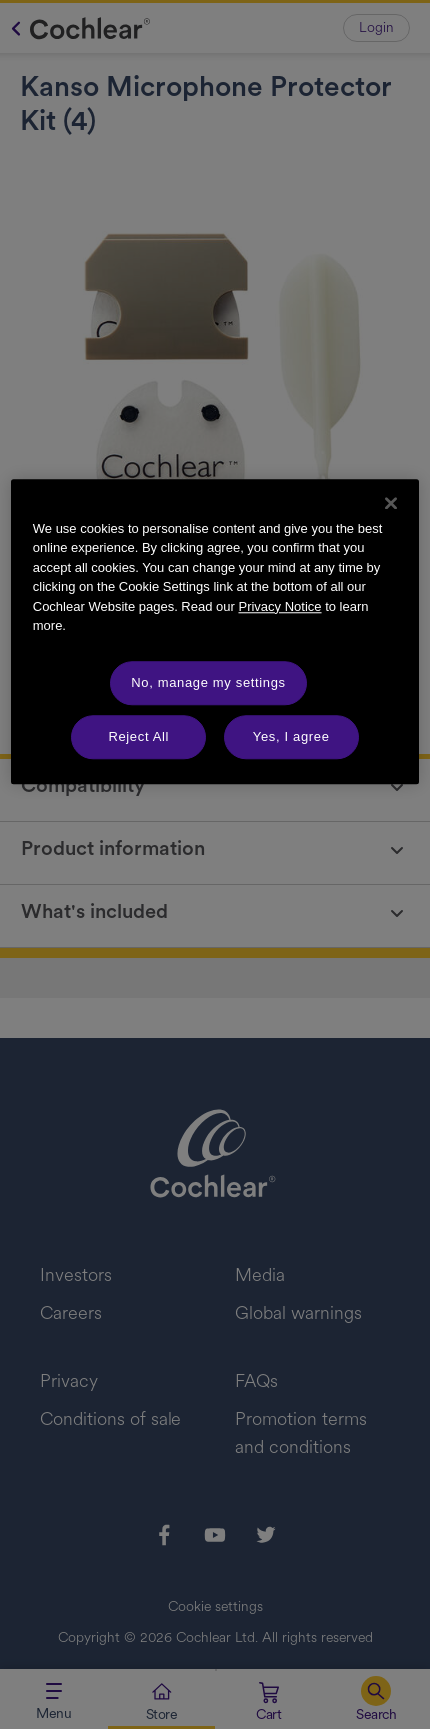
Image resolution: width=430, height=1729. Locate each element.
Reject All (138, 736)
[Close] (391, 503)
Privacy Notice (279, 606)
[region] (215, 632)
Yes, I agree (291, 736)
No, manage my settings (208, 682)
